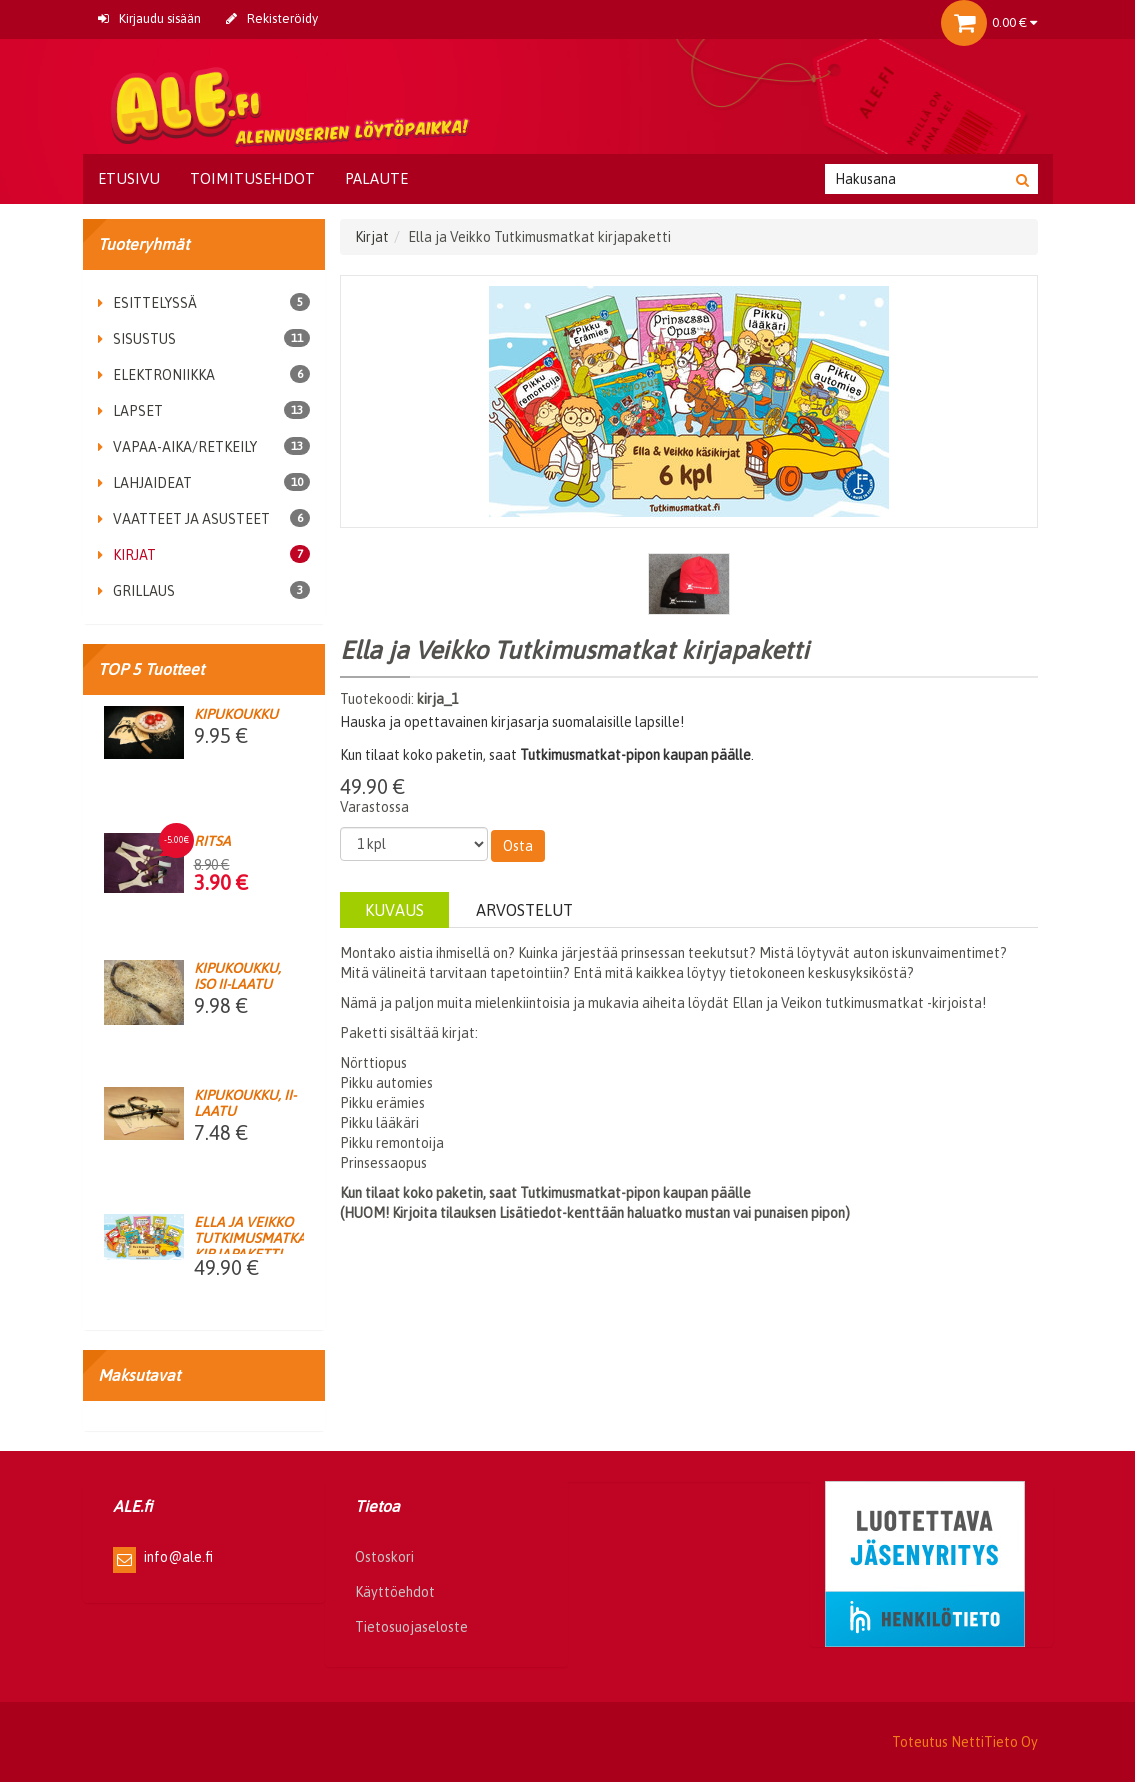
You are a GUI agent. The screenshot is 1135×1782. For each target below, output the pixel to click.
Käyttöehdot (395, 1592)
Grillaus (136, 591)
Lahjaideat (145, 483)
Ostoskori (384, 1557)
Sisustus (137, 339)
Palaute (376, 178)
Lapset (130, 411)
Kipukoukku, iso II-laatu (237, 976)
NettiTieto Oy (994, 1742)
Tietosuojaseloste (411, 1627)
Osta (518, 846)
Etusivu (129, 178)
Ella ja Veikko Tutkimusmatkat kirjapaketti (253, 1238)
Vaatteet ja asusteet (184, 519)
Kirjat (127, 555)
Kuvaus (394, 910)
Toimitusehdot (252, 178)
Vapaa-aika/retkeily (177, 447)
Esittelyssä (147, 303)
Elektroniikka (156, 375)
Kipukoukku (236, 714)
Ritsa (212, 841)
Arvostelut (524, 910)
